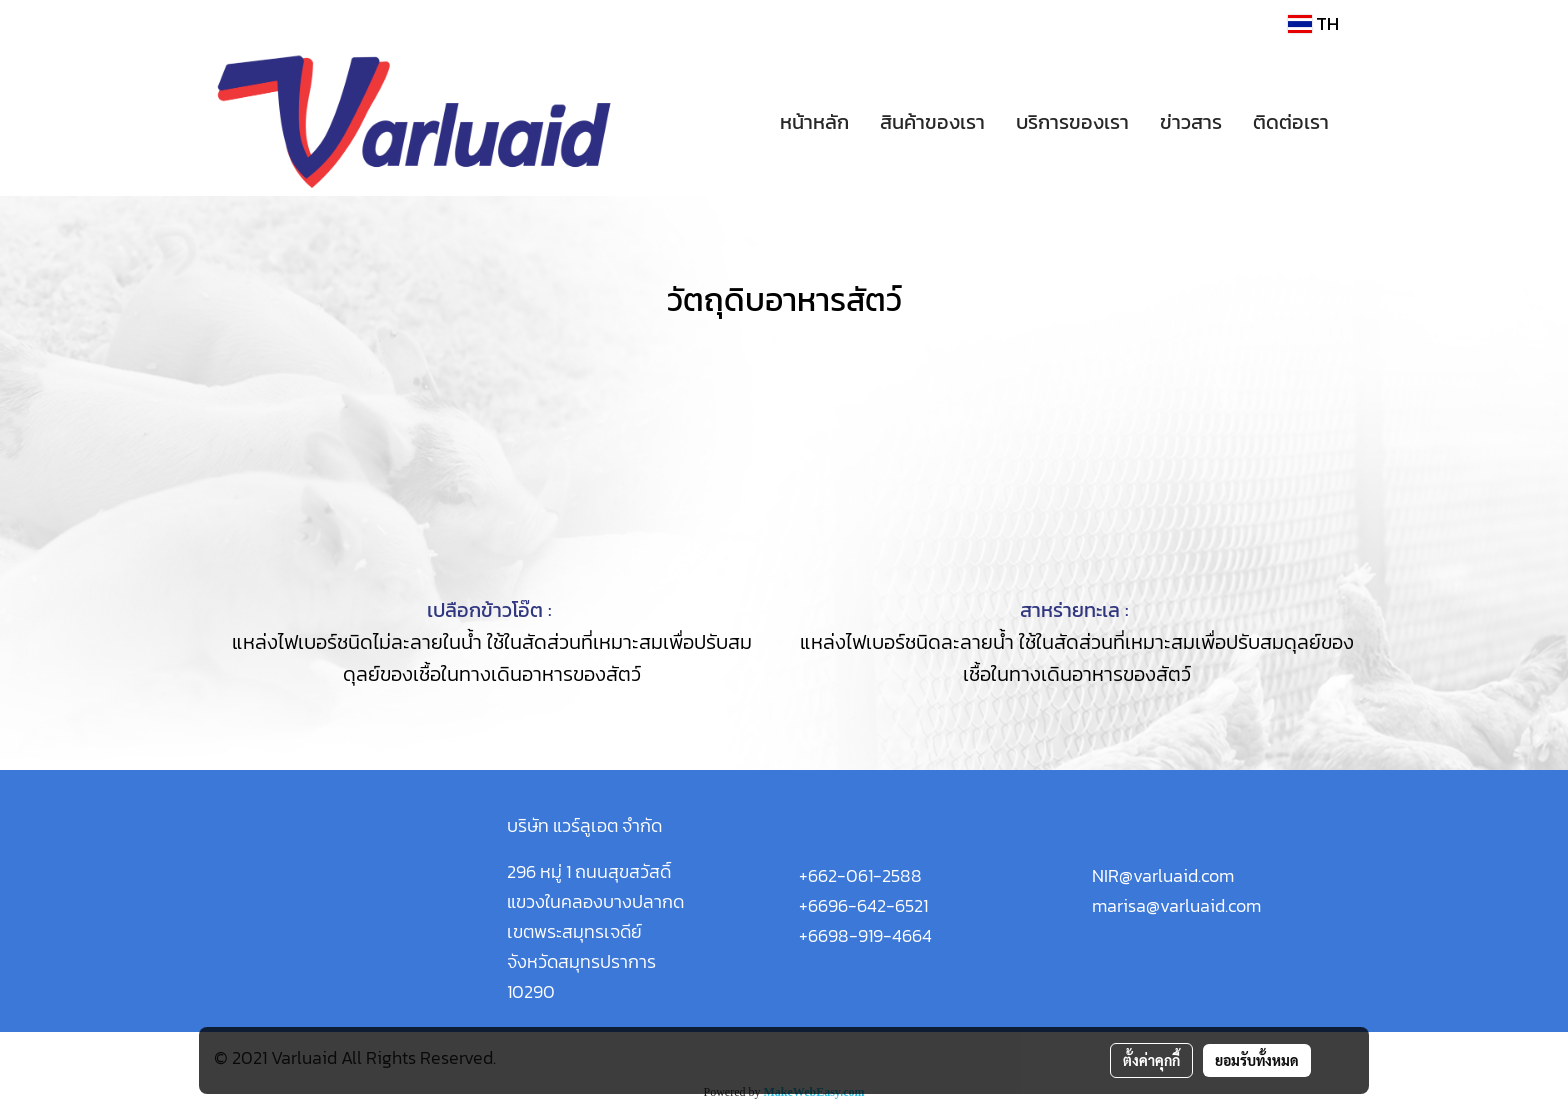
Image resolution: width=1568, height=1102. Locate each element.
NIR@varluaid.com (1163, 875)
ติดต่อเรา (1291, 122)
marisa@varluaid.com (1176, 905)
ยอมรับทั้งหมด (1257, 1060)
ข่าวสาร (1191, 122)
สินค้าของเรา (932, 122)
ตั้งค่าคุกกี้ (1151, 1060)
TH (1313, 23)
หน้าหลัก (814, 122)
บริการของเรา (1072, 122)
